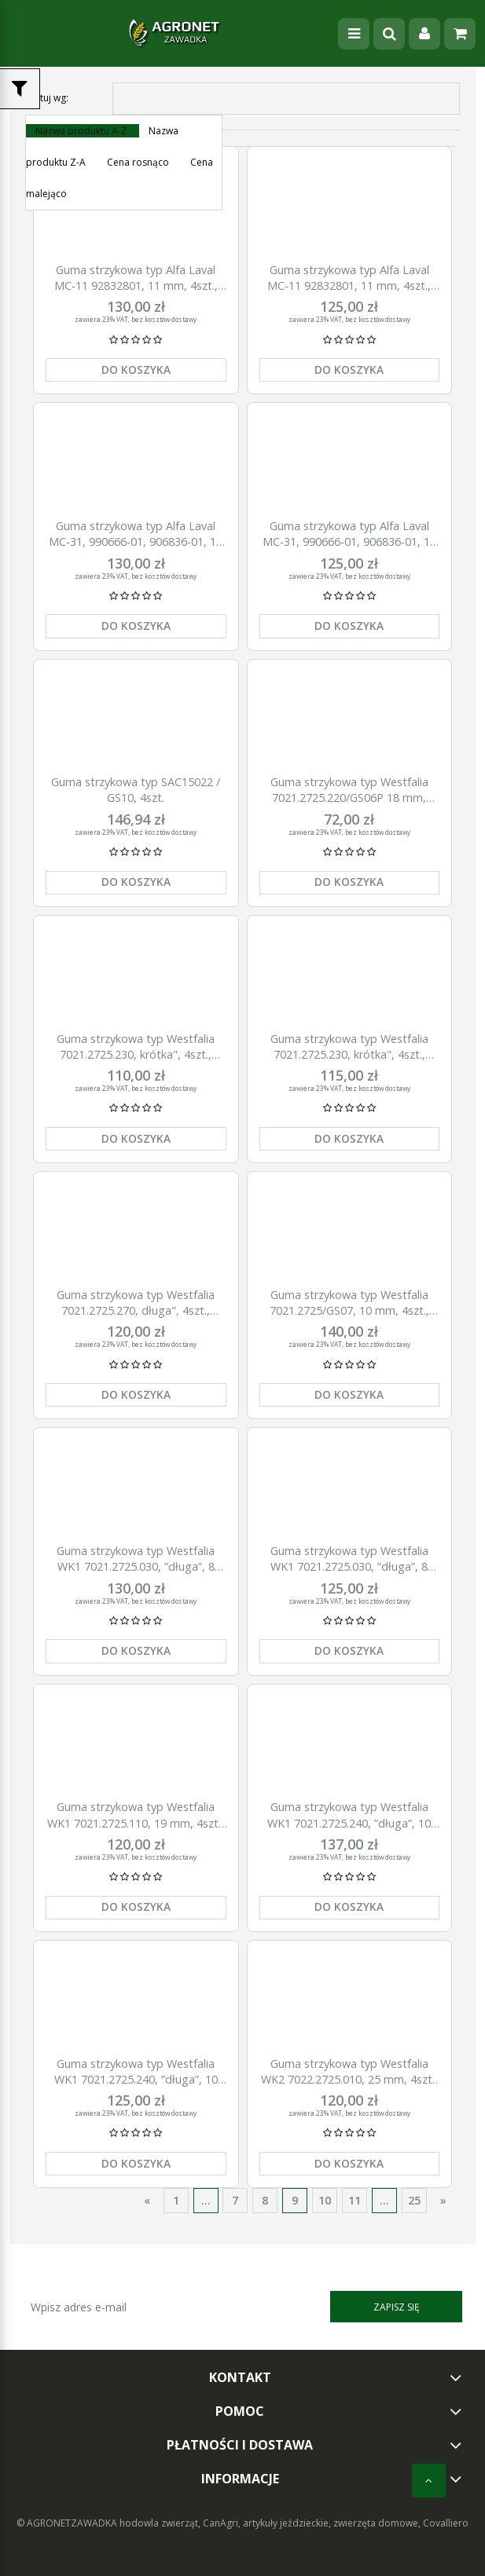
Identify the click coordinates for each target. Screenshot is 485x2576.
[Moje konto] (424, 33)
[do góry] (429, 2480)
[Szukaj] (389, 33)
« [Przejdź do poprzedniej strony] (147, 2200)
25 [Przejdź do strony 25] (414, 2200)
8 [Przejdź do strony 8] (265, 2200)
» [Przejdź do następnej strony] (443, 2200)
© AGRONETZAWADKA (68, 2523)
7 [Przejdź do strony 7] (235, 2200)
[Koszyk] (460, 33)
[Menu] (353, 33)
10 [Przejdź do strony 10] (324, 2200)
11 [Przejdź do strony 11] (354, 2200)
